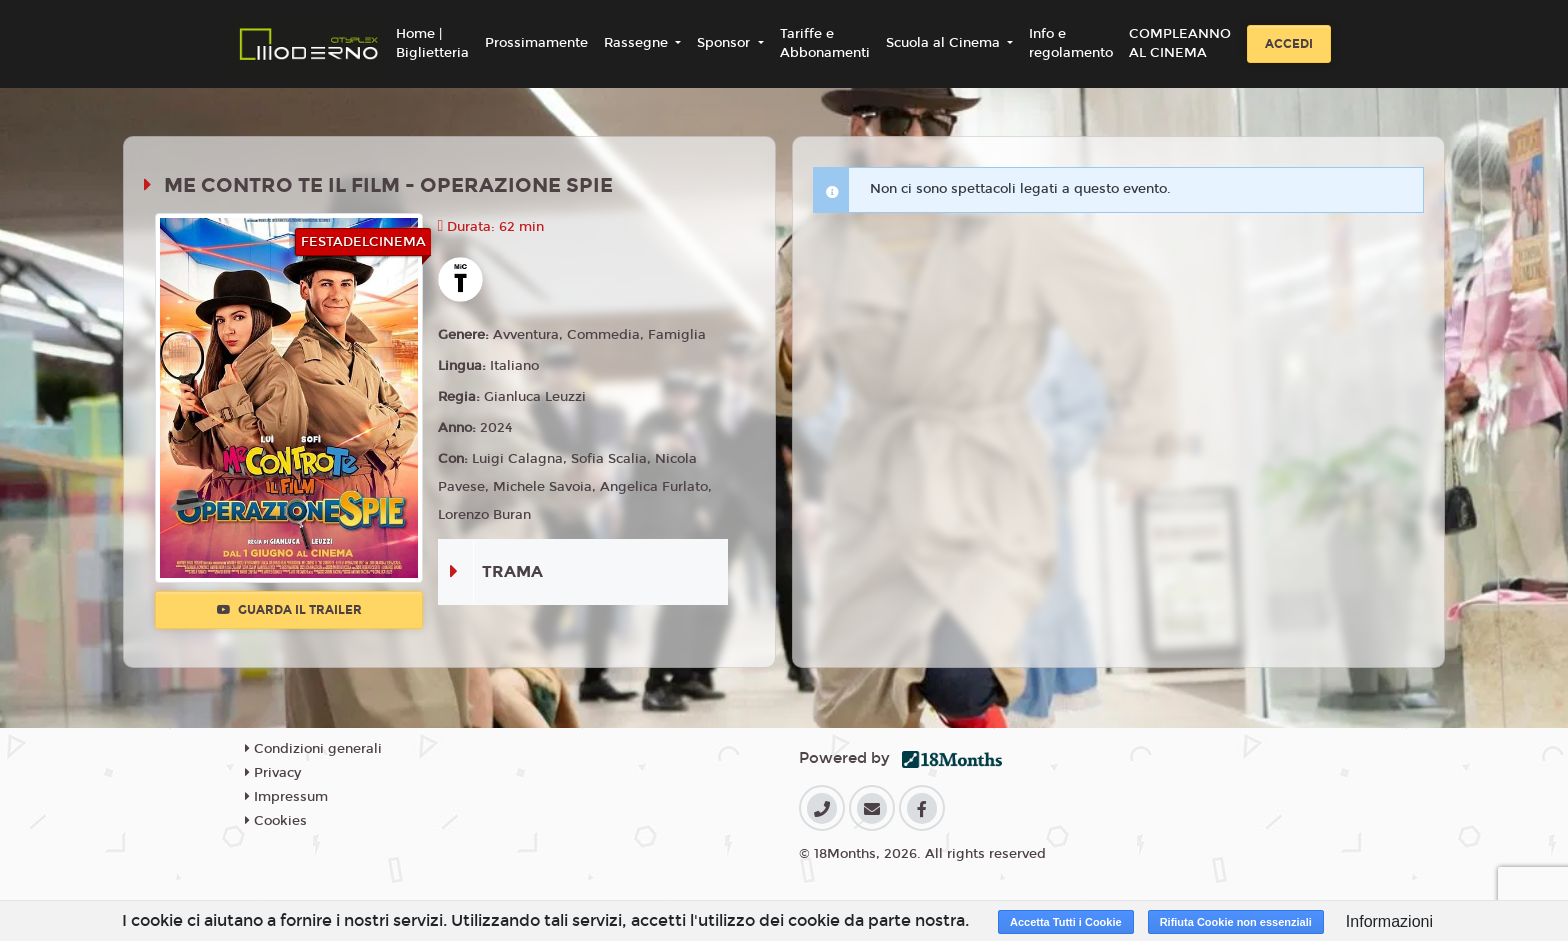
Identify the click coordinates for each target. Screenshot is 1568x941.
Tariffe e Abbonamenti (825, 44)
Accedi (1289, 44)
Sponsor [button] (725, 43)
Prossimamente (536, 43)
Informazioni (1389, 921)
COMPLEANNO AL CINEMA (1180, 44)
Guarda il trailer (289, 610)
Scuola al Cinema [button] (945, 43)
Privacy (273, 773)
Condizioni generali (313, 749)
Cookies (276, 821)
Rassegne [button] (638, 43)
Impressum (286, 797)
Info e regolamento (1071, 44)
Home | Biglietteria (432, 44)
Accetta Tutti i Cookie (1066, 922)
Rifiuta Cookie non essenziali (1236, 922)
